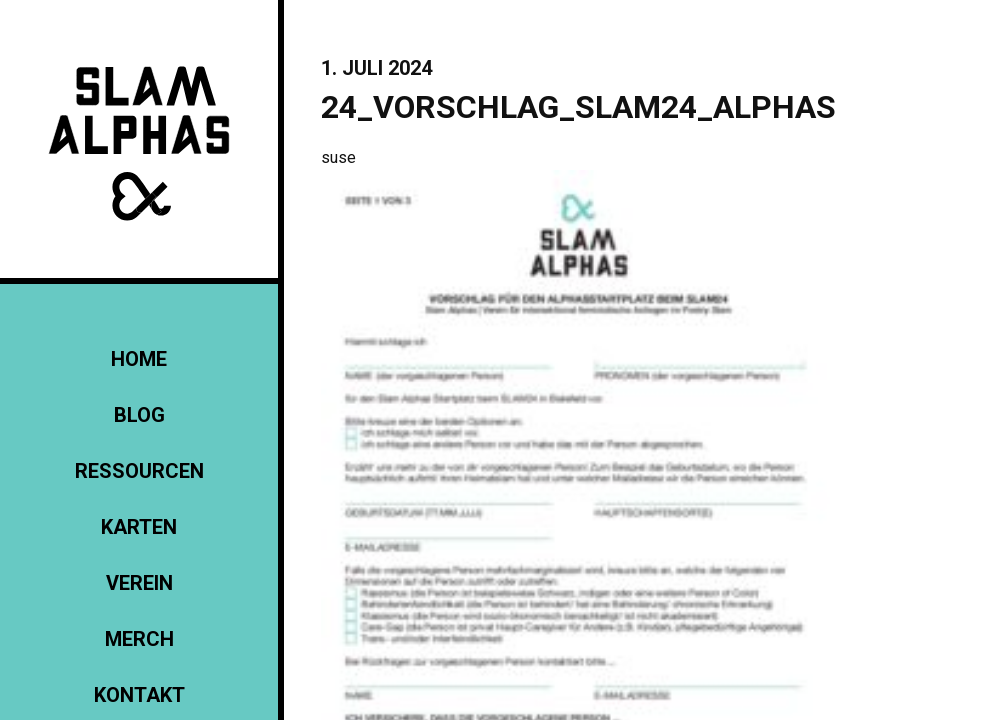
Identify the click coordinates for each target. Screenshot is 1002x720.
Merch (139, 639)
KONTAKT (139, 695)
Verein (139, 583)
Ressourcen (139, 471)
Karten (139, 527)
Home (139, 359)
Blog (139, 415)
